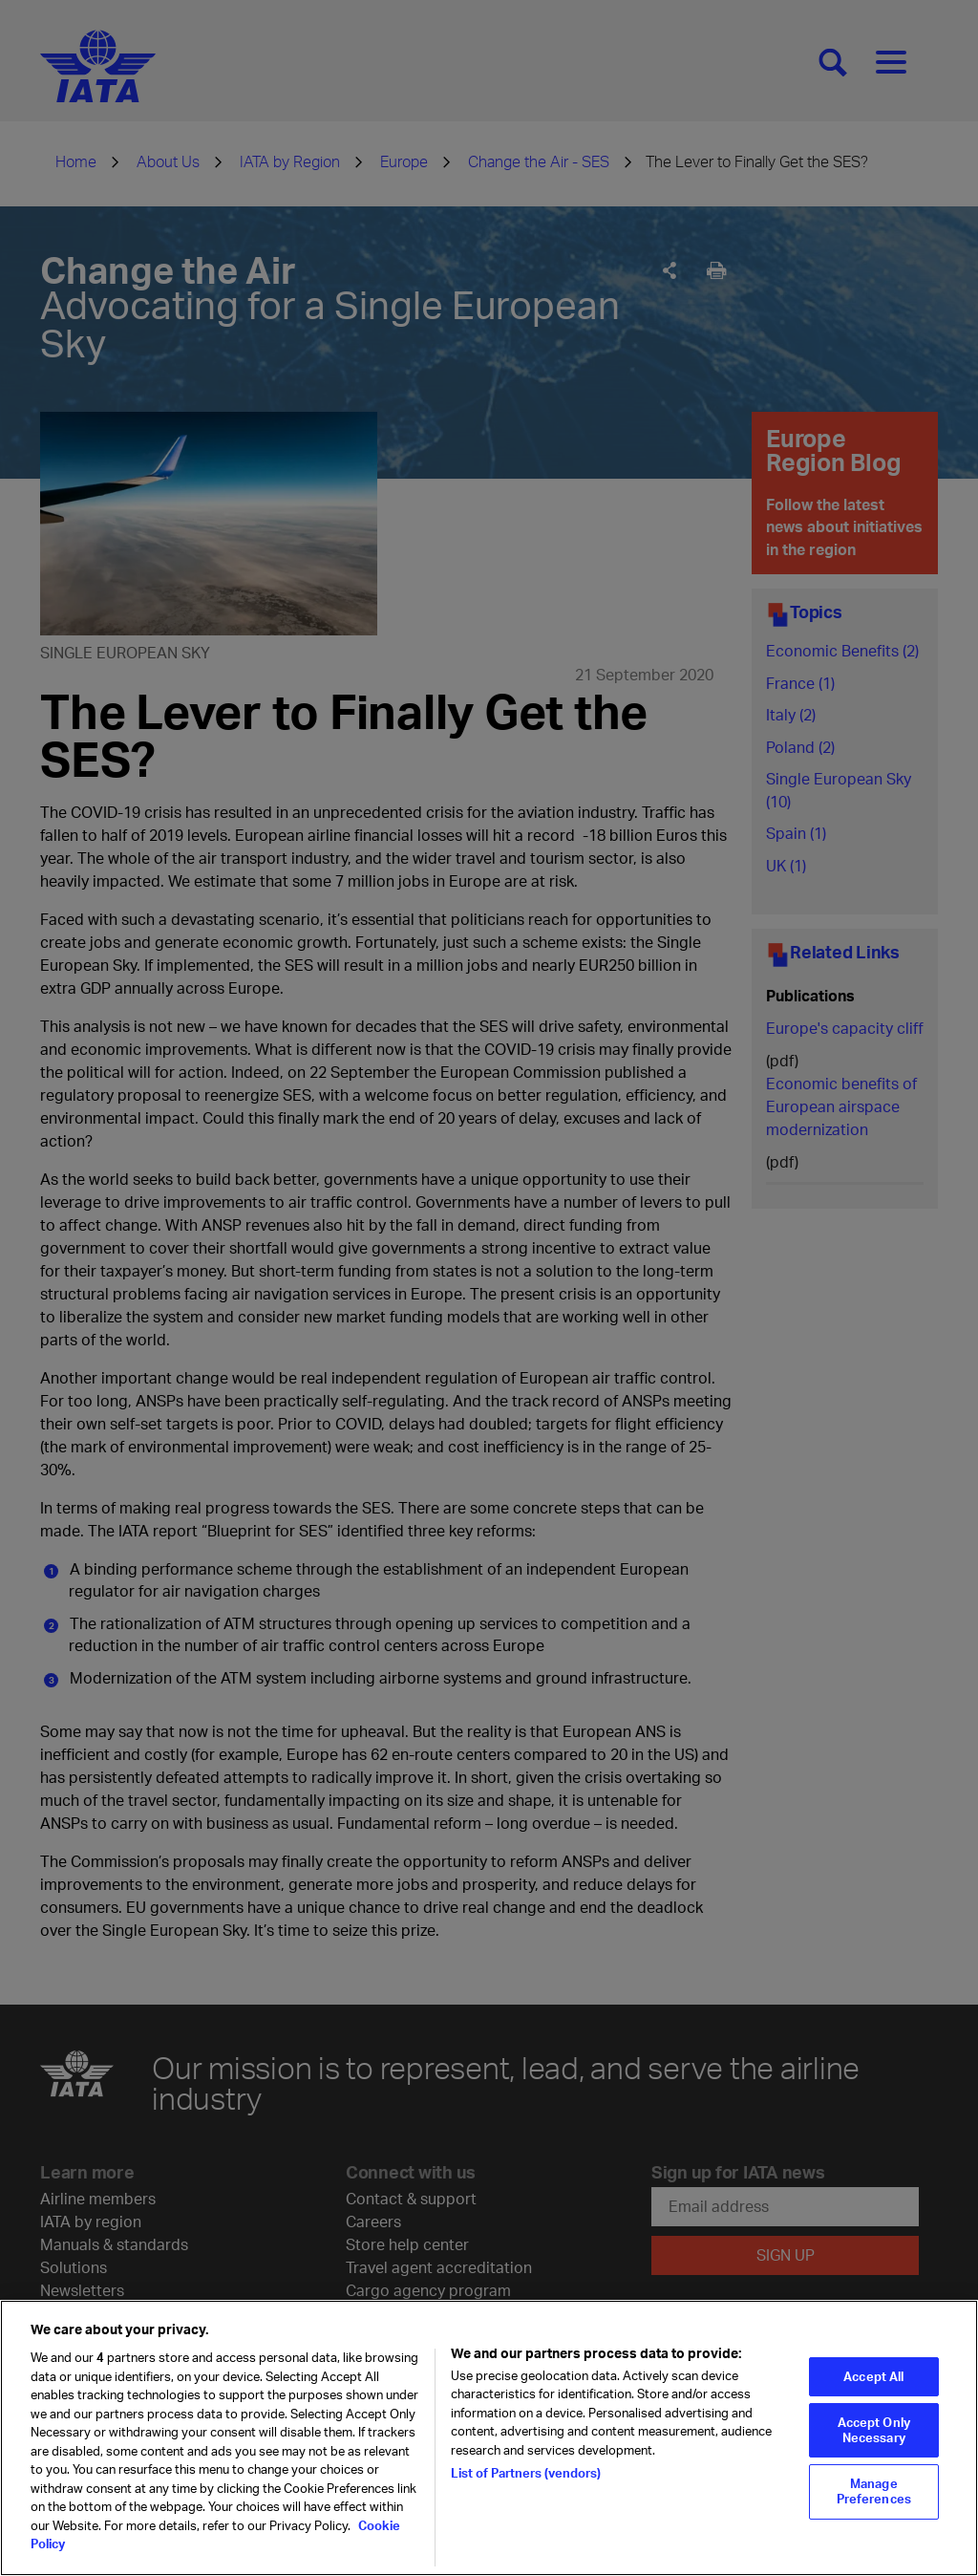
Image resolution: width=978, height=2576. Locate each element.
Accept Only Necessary (874, 2441)
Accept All (873, 2386)
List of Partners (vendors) (526, 2484)
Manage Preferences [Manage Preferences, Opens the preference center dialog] (874, 2502)
